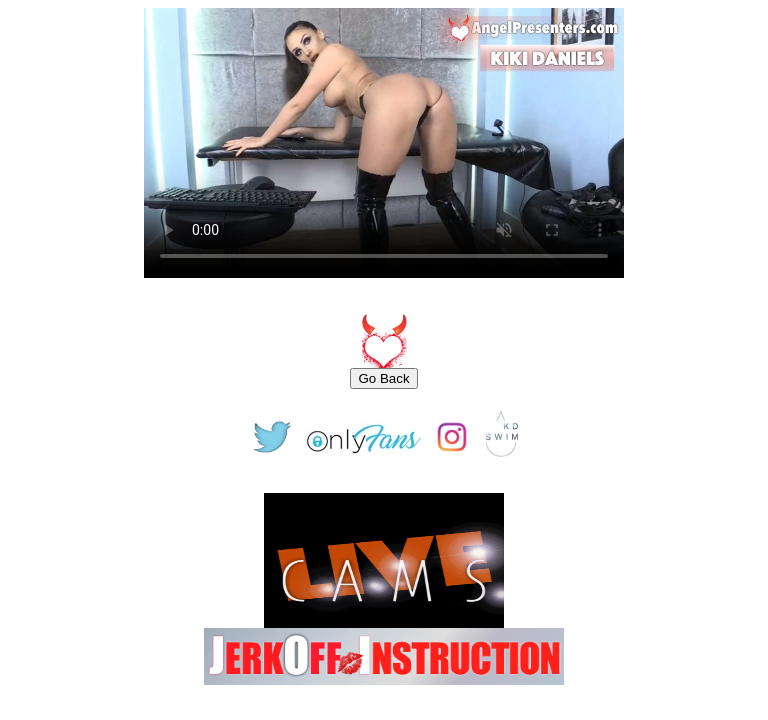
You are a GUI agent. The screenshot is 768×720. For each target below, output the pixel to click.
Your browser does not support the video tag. (384, 143)
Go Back (383, 378)
